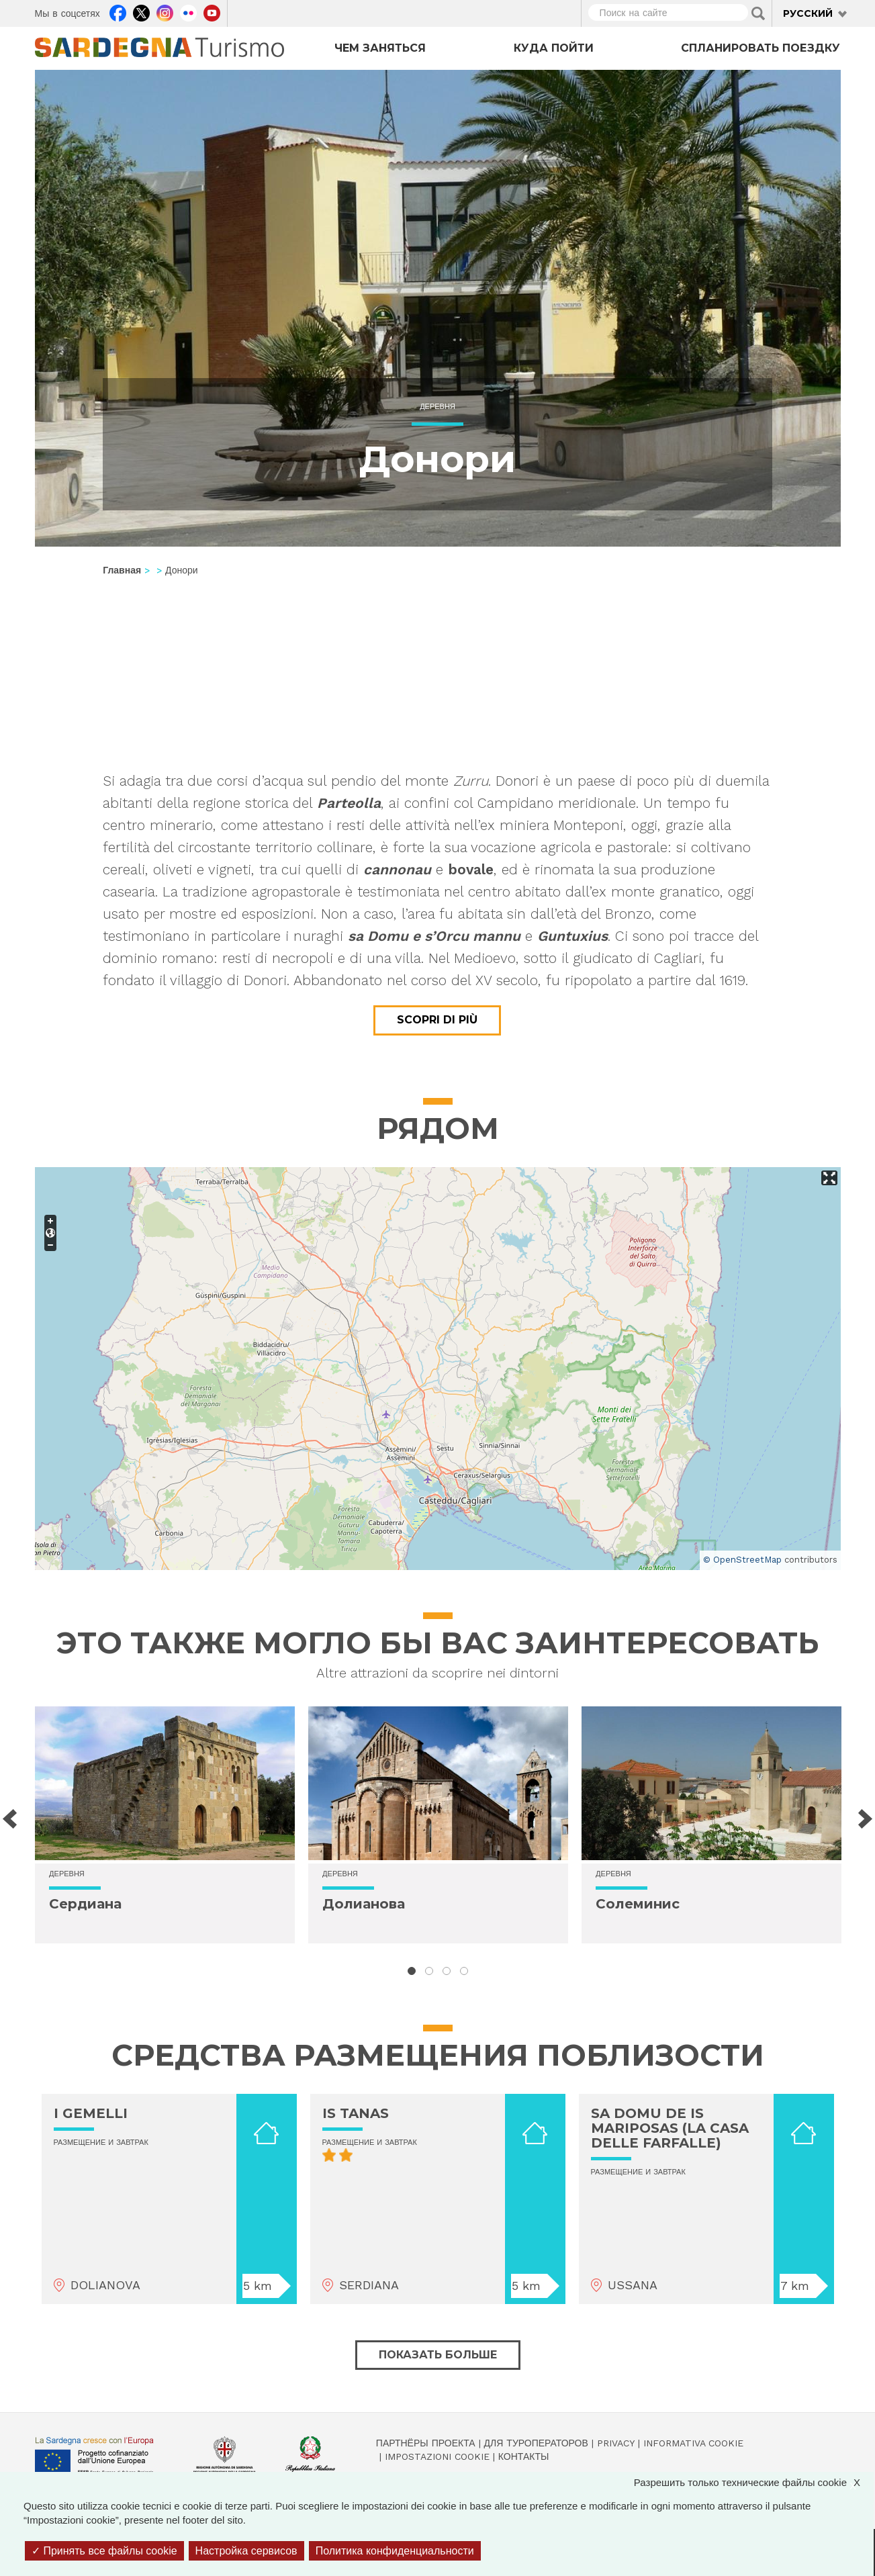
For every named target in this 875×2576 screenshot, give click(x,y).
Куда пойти (554, 48)
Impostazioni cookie (437, 2456)
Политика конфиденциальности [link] (395, 2551)
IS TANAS (355, 2113)
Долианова (363, 1904)
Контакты (523, 2456)
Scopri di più (437, 1019)
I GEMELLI (91, 2113)
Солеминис (638, 1904)
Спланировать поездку (760, 48)
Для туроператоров (536, 2443)
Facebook (117, 11)
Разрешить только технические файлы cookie (754, 2482)
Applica (758, 13)
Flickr (188, 11)
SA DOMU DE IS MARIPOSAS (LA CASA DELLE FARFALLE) (670, 2128)
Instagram (164, 11)
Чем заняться (380, 48)
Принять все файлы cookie (104, 2551)
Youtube (211, 11)
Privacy (616, 2443)
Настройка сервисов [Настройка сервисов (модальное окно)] (246, 2551)
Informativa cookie (693, 2443)
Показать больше (438, 2354)
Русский (808, 13)
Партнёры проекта (425, 2443)
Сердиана (85, 1904)
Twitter (141, 11)
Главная (122, 570)
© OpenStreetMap (742, 1560)
